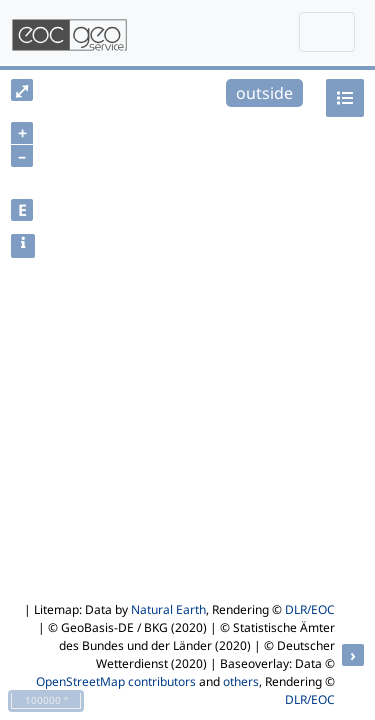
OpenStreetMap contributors (116, 681)
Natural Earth (168, 609)
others (241, 681)
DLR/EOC (310, 609)
